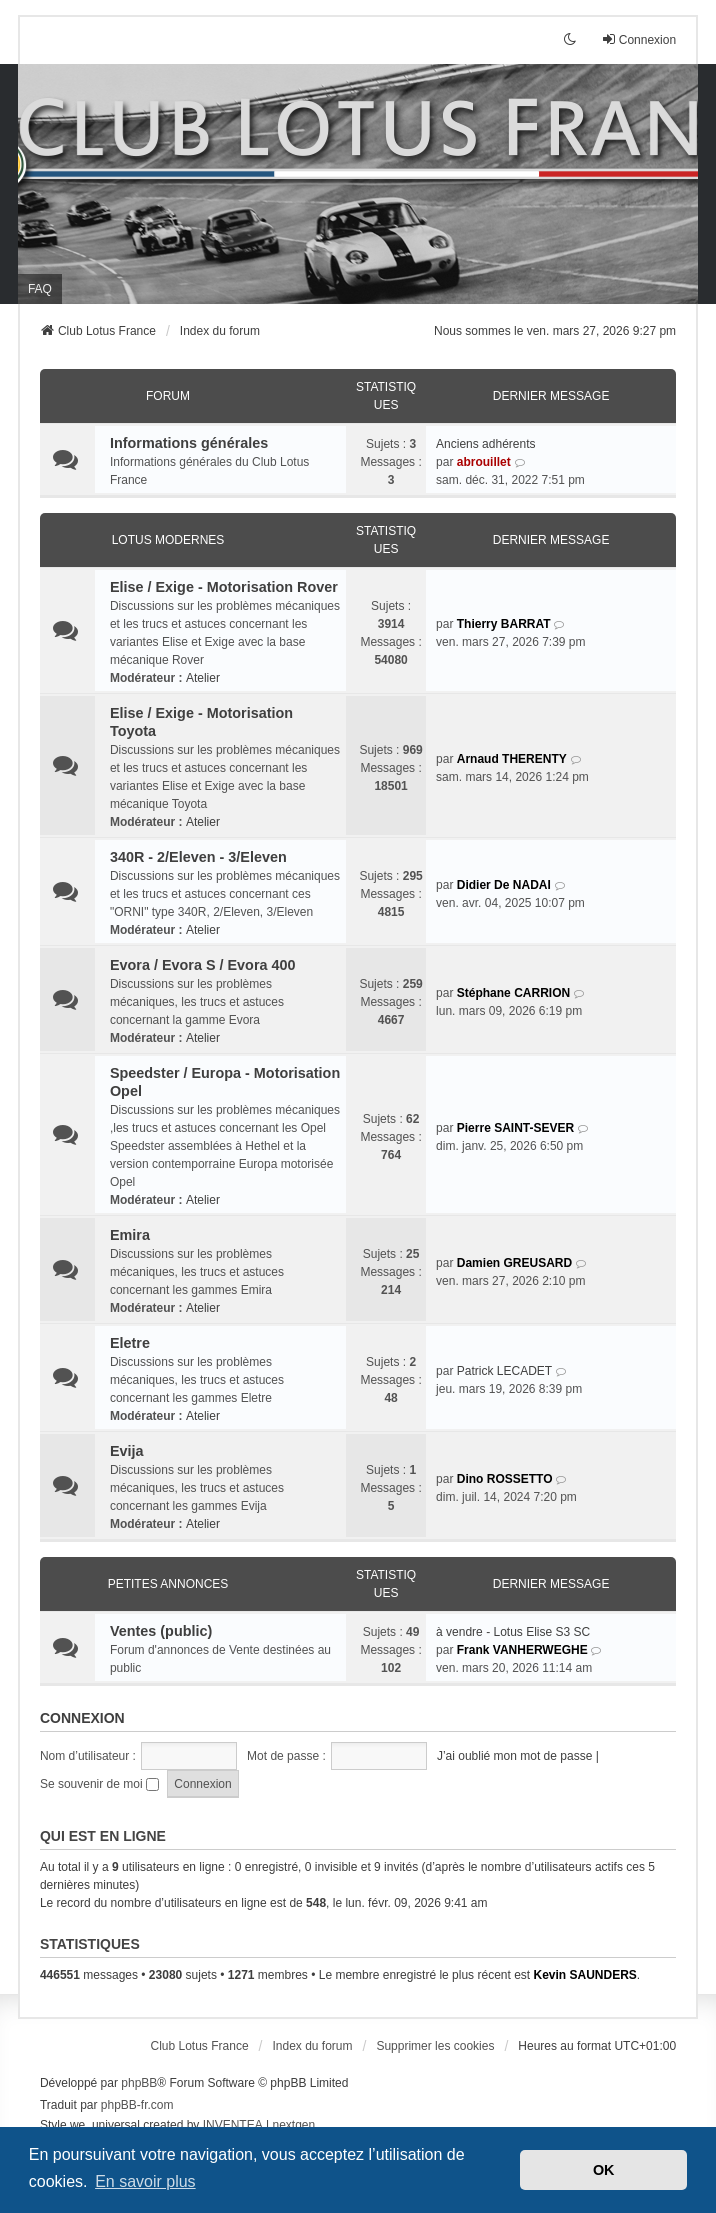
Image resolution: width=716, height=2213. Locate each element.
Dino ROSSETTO (505, 1479)
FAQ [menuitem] (40, 289)
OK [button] (604, 2170)
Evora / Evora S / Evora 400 (203, 965)
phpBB (139, 2083)
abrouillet (484, 462)
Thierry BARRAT (504, 624)
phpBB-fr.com (137, 2105)
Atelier (203, 678)
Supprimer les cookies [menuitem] (435, 2046)
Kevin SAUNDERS (584, 1975)
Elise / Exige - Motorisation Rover (224, 587)
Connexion (82, 1718)
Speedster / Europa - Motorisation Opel (225, 1082)
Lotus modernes (168, 540)
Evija (127, 1451)
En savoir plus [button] (145, 2181)
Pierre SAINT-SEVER (515, 1128)
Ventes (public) (161, 1631)
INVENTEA (233, 2125)
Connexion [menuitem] (638, 39)
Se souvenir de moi (99, 1784)
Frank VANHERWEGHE (522, 1650)
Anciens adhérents (485, 444)
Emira (130, 1235)
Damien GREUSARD (514, 1263)
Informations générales (189, 443)
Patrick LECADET (504, 1371)
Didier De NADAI (504, 885)
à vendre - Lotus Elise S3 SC (513, 1632)
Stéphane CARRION (513, 993)
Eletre (130, 1343)
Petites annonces (168, 1584)
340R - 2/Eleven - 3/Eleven (198, 857)
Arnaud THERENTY (512, 759)
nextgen (293, 2125)
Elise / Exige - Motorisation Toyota (201, 722)
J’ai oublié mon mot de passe (514, 1756)
